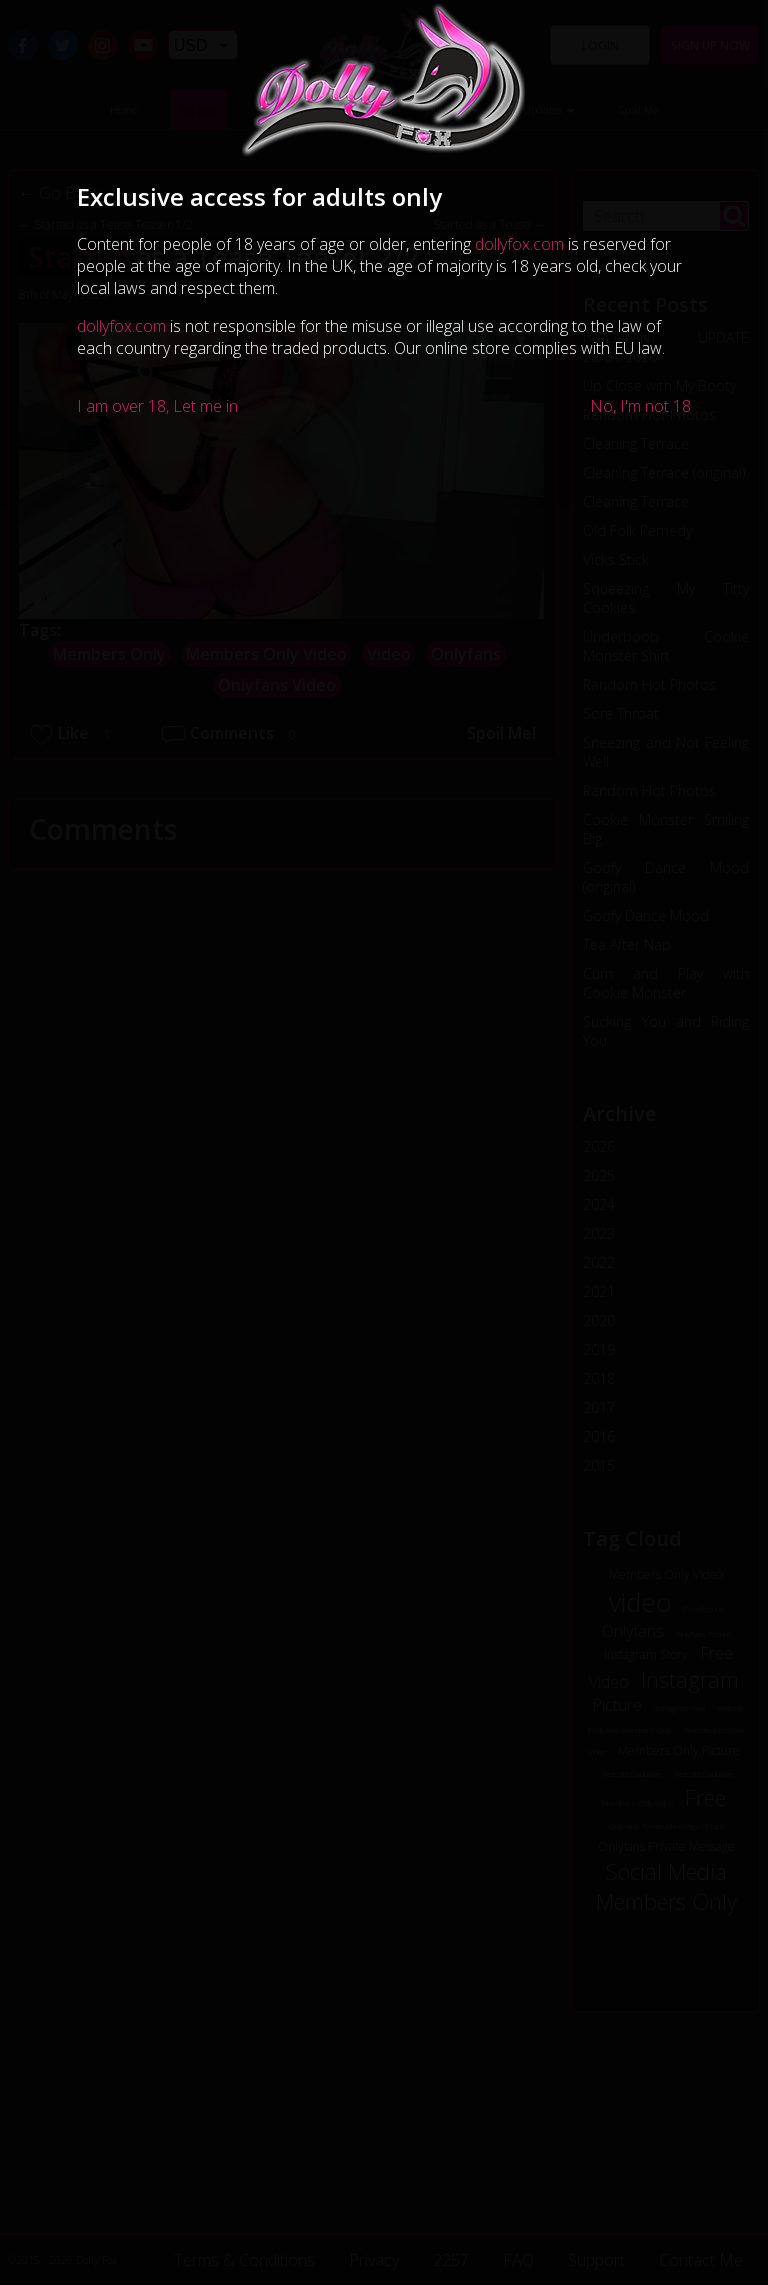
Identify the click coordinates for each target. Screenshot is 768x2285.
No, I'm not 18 (640, 406)
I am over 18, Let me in (157, 406)
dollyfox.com (519, 244)
